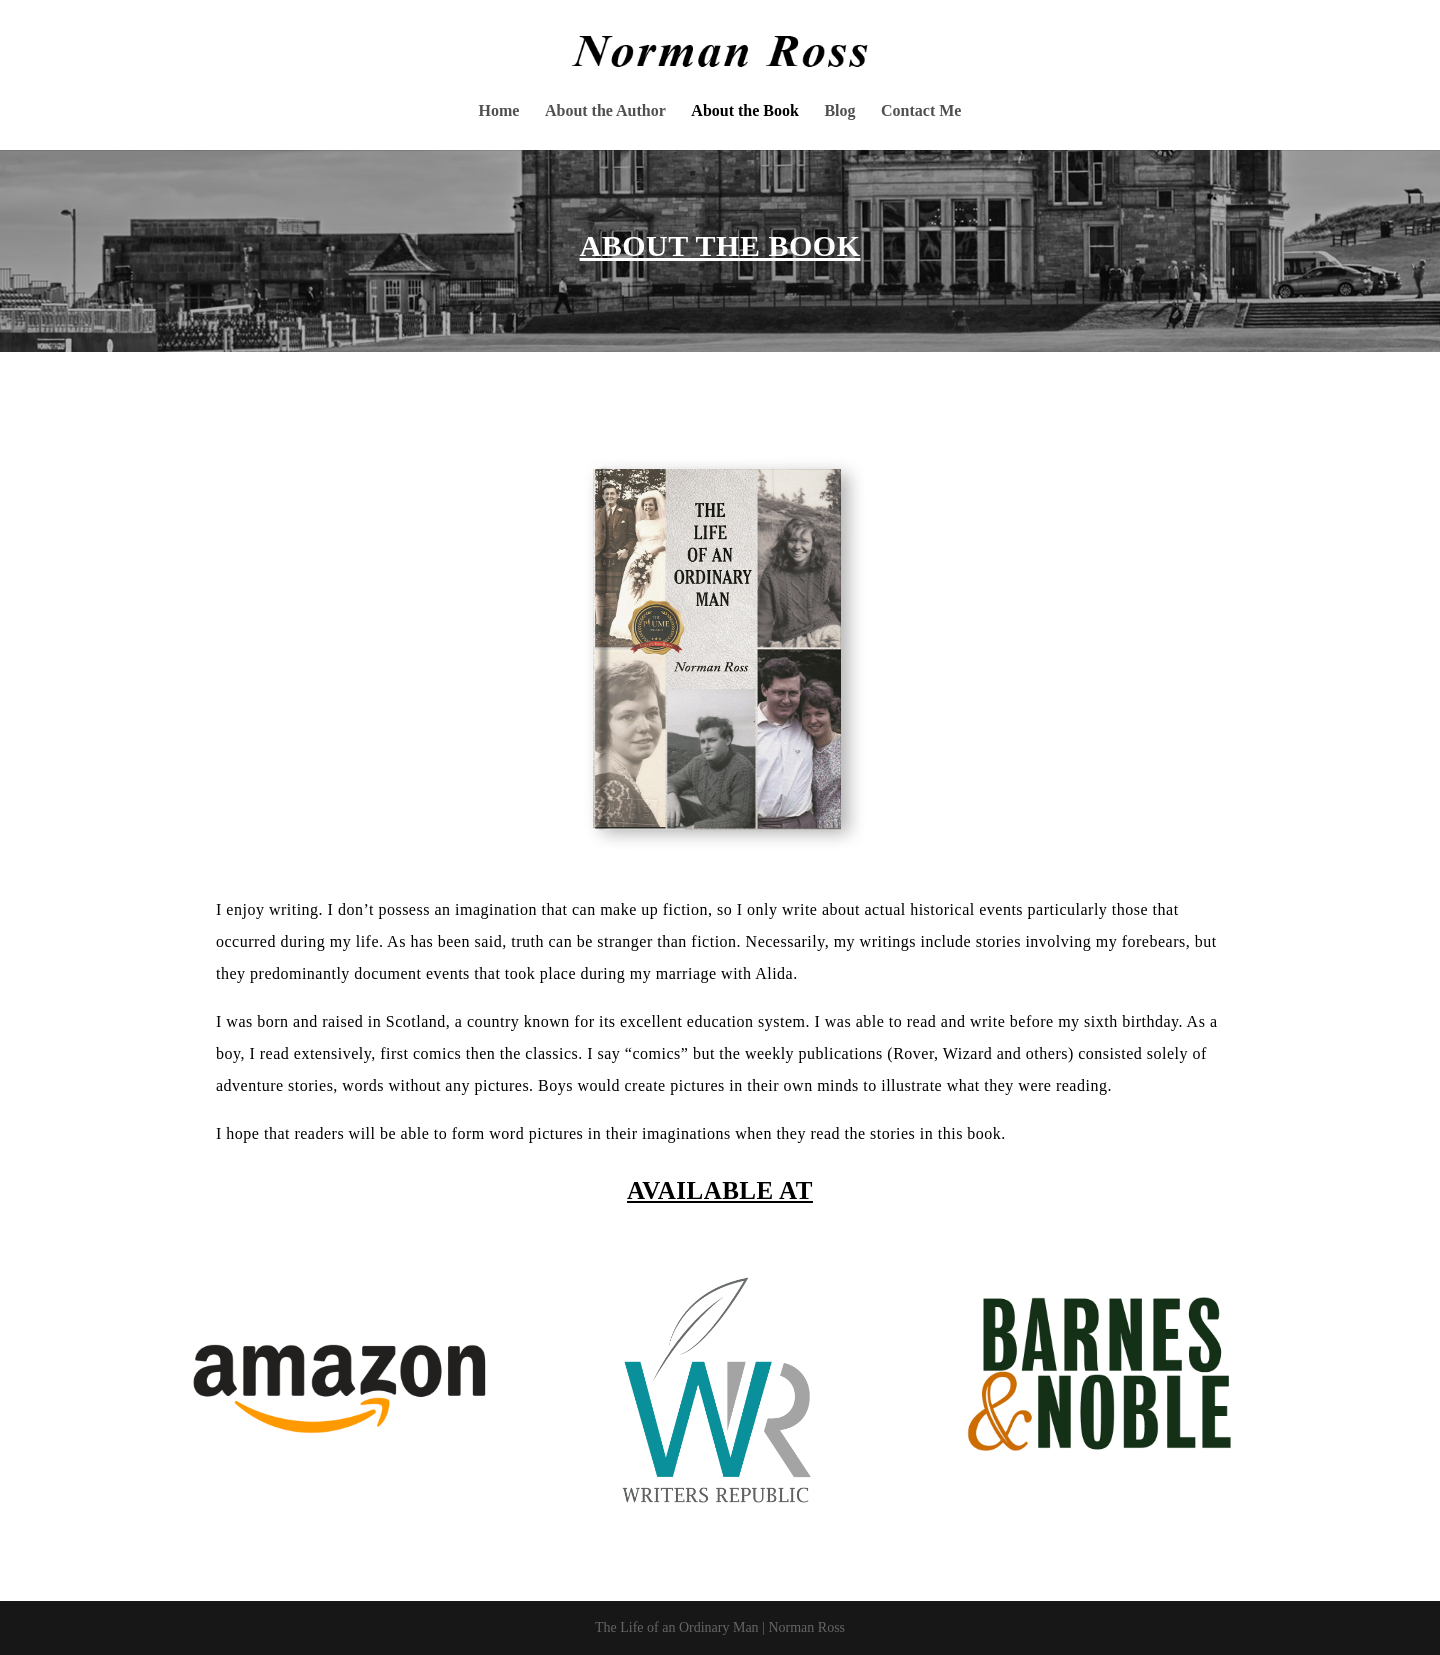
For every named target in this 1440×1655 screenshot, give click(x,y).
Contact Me (921, 111)
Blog (839, 111)
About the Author (605, 111)
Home (499, 111)
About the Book (745, 111)
